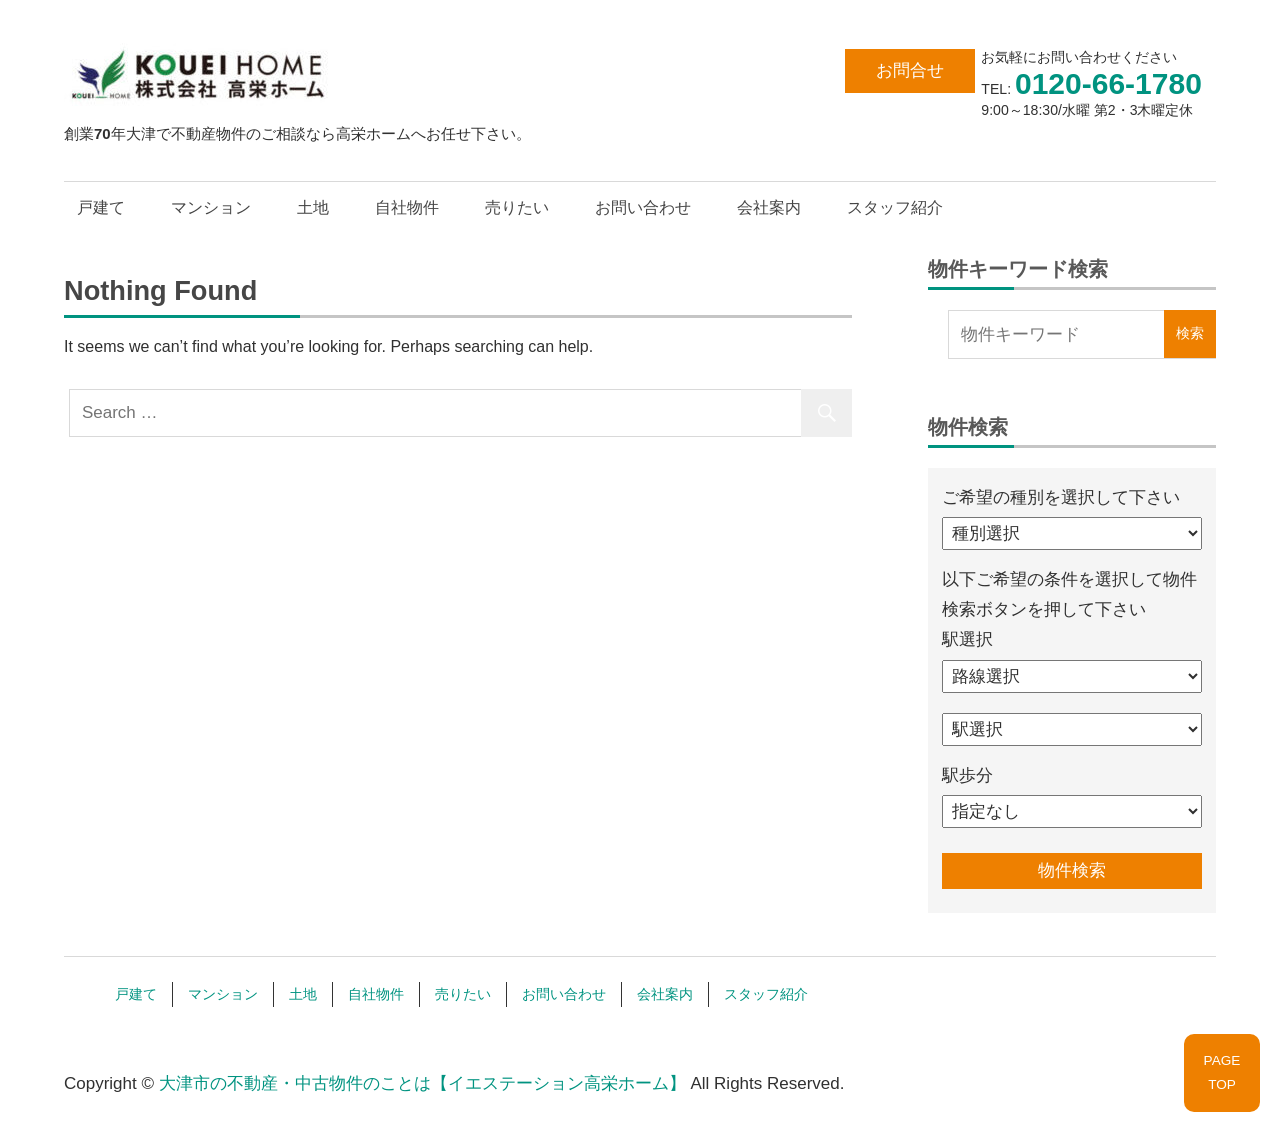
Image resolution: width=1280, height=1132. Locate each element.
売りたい (517, 207)
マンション (211, 207)
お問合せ (910, 70)
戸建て (101, 207)
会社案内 (769, 207)
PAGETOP (1222, 1072)
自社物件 (407, 207)
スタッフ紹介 (895, 207)
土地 (313, 207)
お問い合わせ (643, 207)
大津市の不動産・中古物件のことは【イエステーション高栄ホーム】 (422, 1083)
